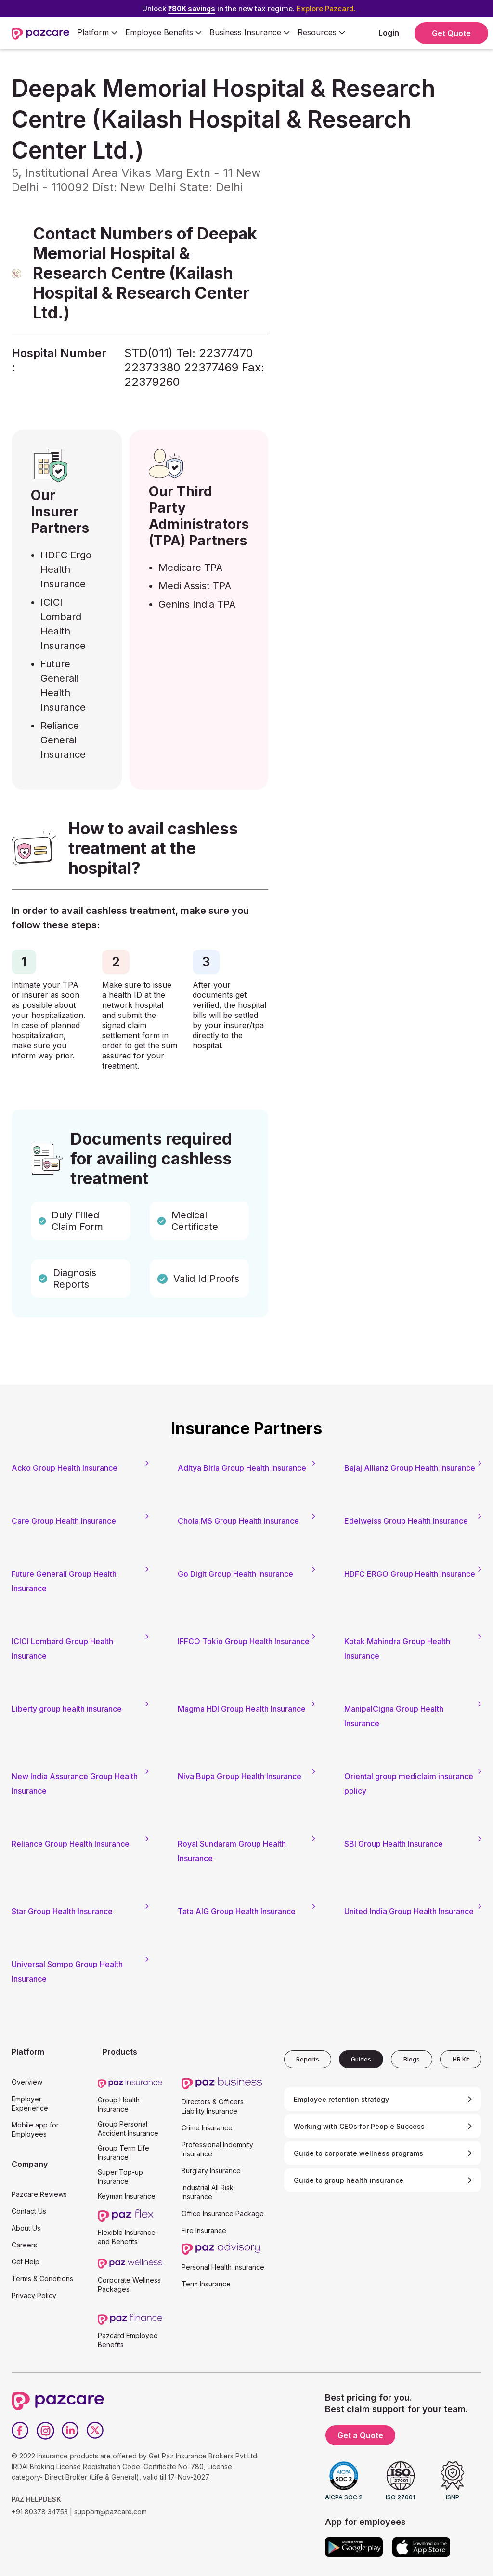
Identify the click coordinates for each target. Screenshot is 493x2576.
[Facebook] (20, 2430)
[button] (97, 33)
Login (388, 33)
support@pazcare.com (110, 2512)
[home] (40, 33)
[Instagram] (45, 2430)
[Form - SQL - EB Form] (377, 286)
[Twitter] (95, 2430)
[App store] (421, 2547)
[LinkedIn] (70, 2430)
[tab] (307, 2059)
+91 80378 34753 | (42, 2512)
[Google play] (354, 2547)
